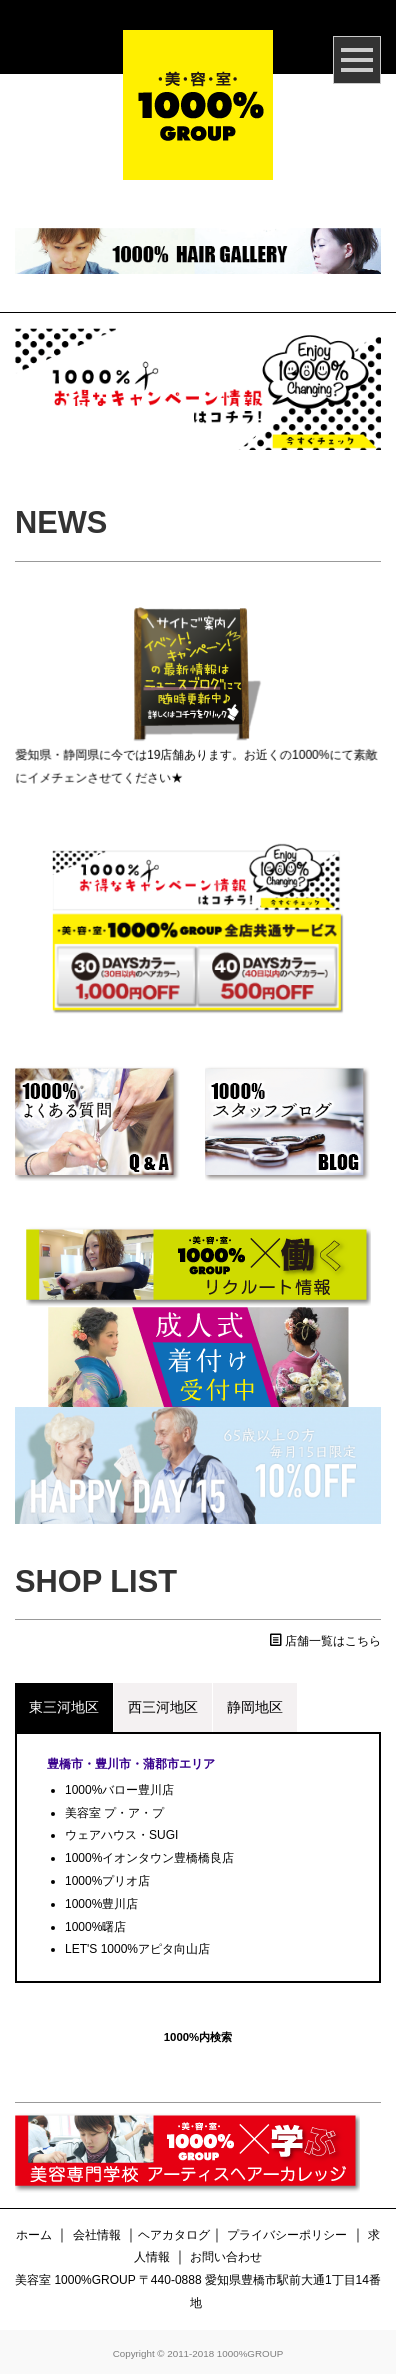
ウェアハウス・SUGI (121, 1835)
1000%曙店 (95, 1927)
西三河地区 (163, 1707)
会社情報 (97, 2235)
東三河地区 (64, 1707)
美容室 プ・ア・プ (114, 1813)
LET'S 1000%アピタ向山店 (137, 1949)
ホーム (34, 2235)
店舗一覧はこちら (325, 1641)
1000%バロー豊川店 (119, 1790)
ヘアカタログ (174, 2235)
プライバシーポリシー (287, 2235)
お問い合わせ (226, 2257)
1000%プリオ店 (107, 1881)
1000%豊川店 (101, 1904)
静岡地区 (255, 1707)
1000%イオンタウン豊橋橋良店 (149, 1858)
